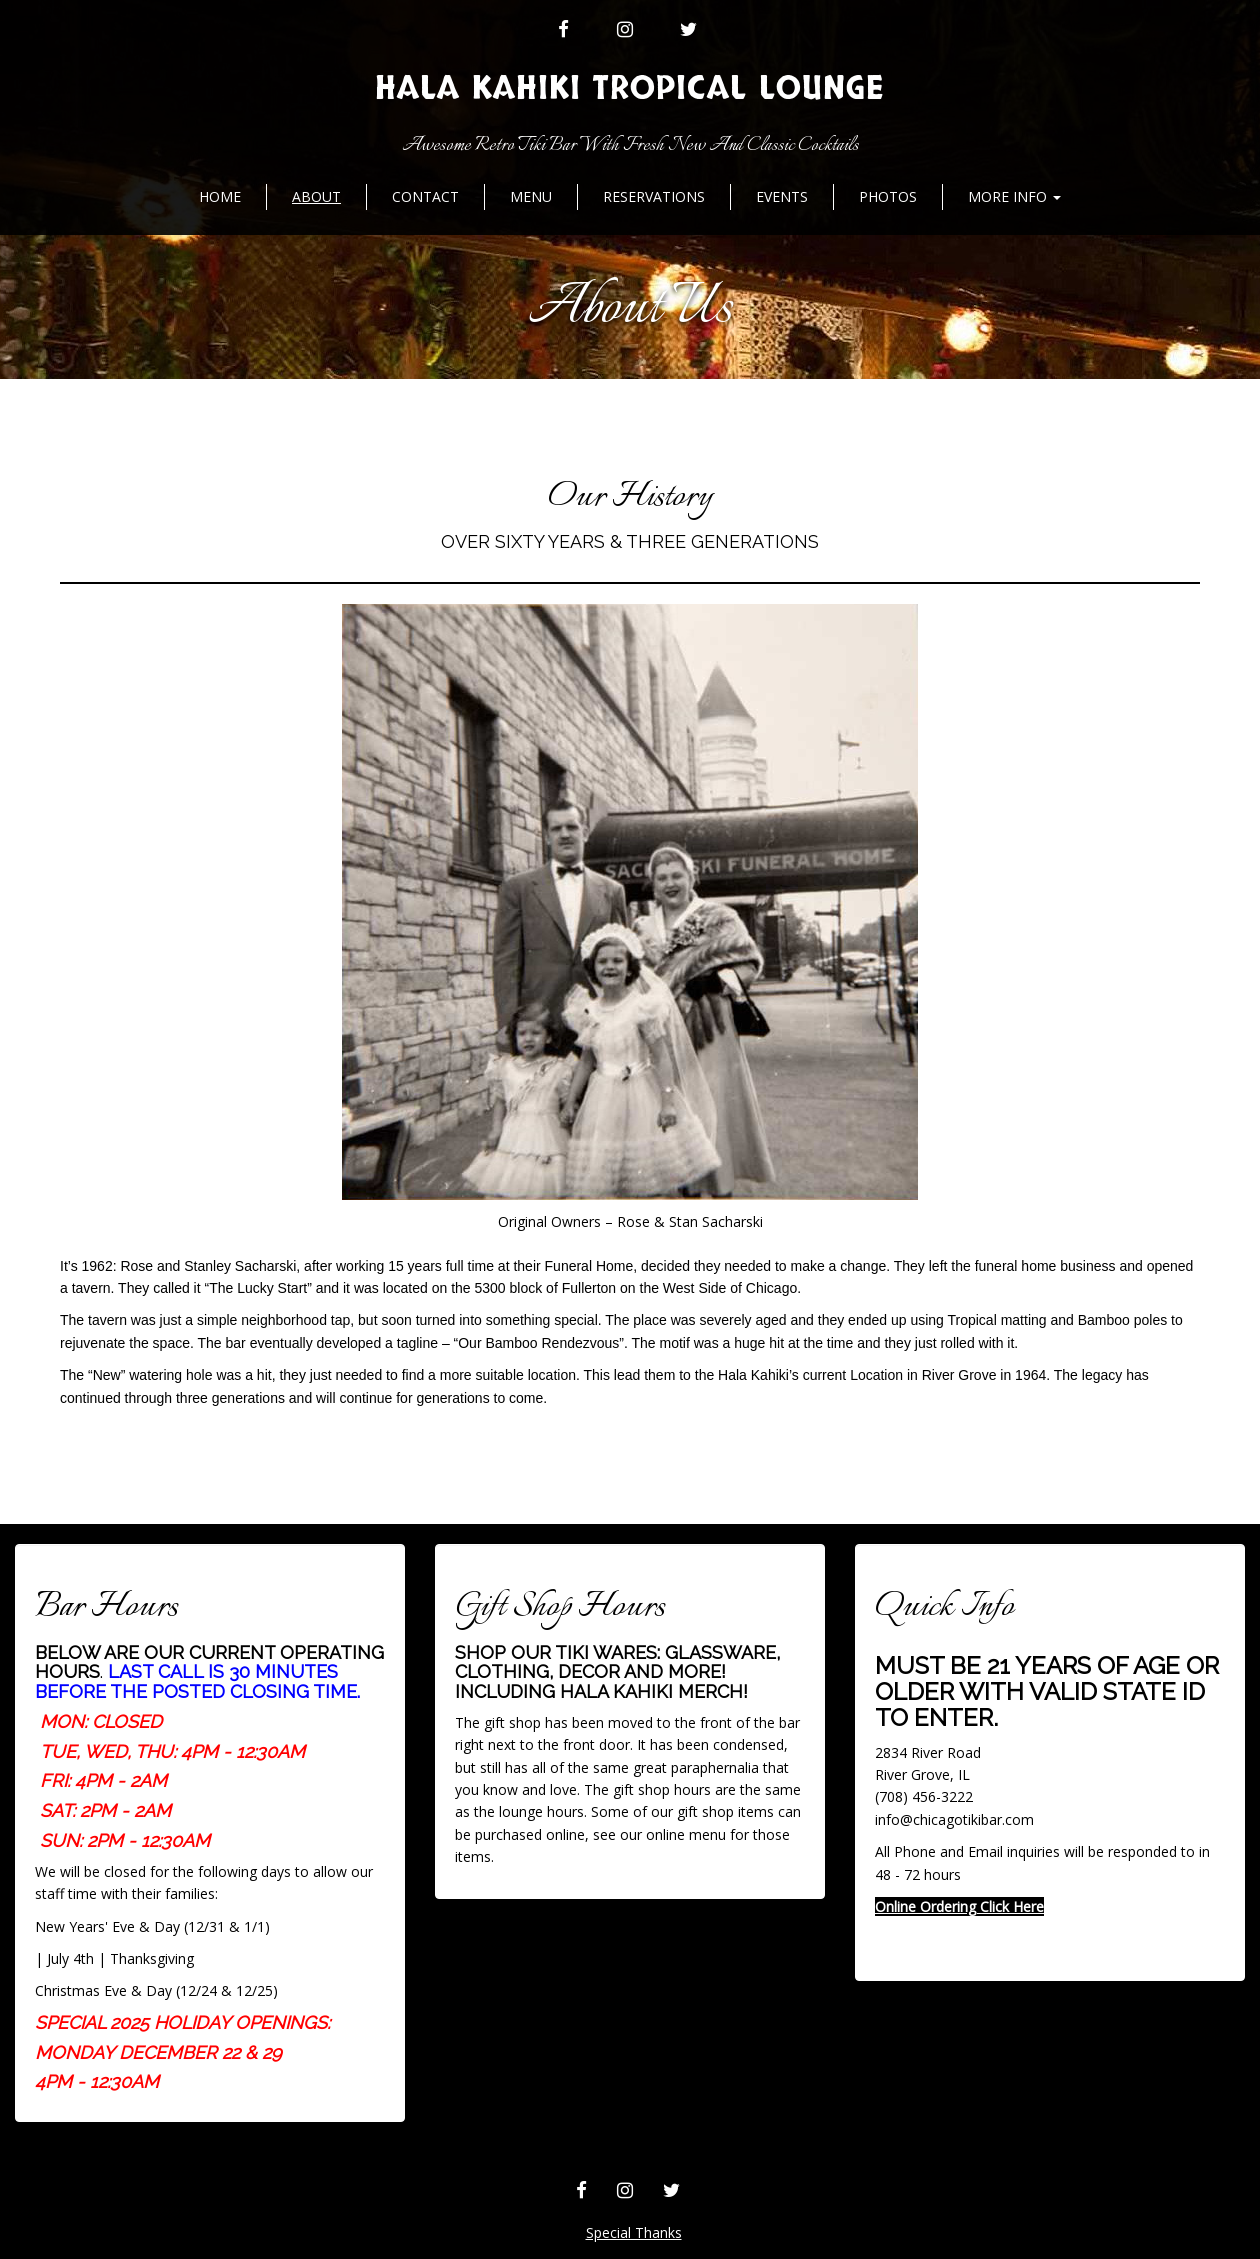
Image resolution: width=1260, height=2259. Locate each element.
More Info (1014, 196)
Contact (425, 196)
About (316, 196)
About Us (630, 309)
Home (220, 196)
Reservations (654, 196)
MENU (531, 196)
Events (782, 196)
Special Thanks (634, 2232)
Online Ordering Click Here (959, 1906)
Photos (888, 196)
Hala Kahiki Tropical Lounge (630, 89)
